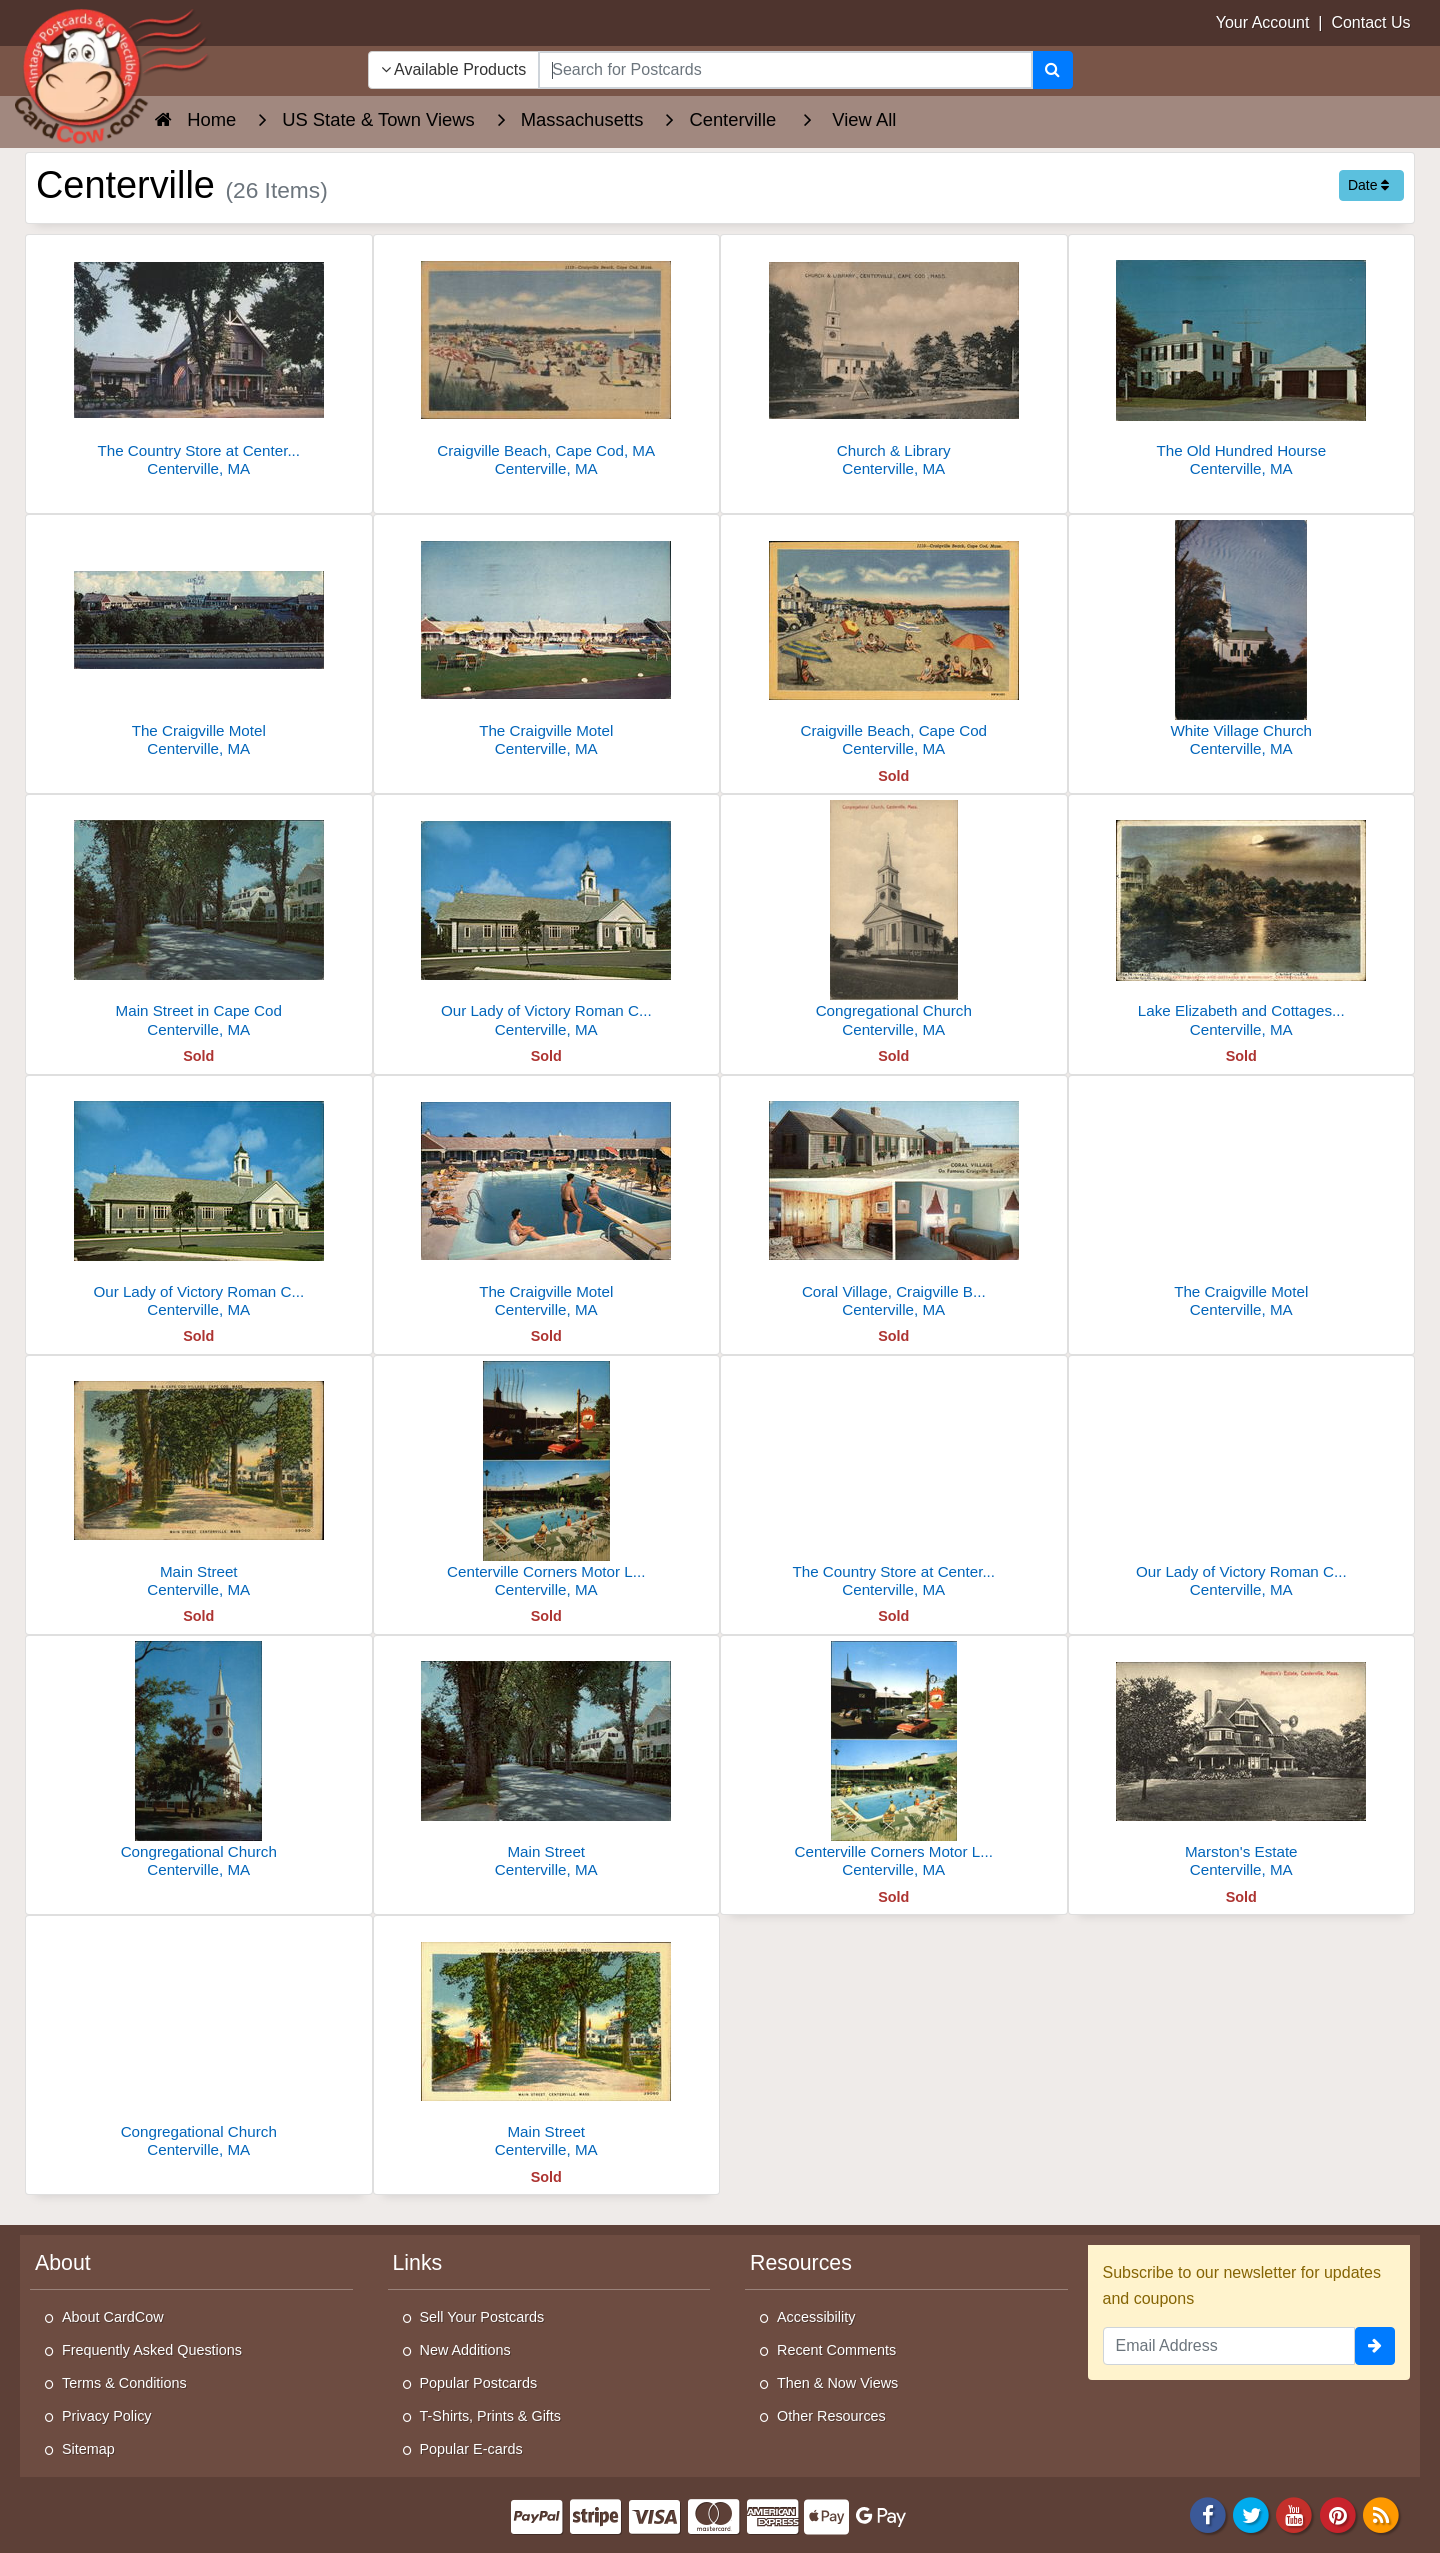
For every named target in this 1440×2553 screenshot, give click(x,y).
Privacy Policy (107, 2416)
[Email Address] (1229, 2346)
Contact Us (1370, 22)
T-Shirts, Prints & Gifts (491, 2416)
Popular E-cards (471, 2449)
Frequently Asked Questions (152, 2350)
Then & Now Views (837, 2383)
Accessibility (816, 2317)
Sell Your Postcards (482, 2317)
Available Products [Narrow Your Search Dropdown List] (454, 69)
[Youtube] (1295, 2514)
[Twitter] (1251, 2514)
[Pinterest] (1338, 2514)
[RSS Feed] (1381, 2514)
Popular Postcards (479, 2383)
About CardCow (113, 2317)
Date (1368, 185)
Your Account (1263, 22)
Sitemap (88, 2449)
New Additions (465, 2350)
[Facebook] (1208, 2514)
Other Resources (831, 2416)
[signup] (1375, 2346)
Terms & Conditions (124, 2383)
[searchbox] (785, 70)
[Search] (1052, 70)
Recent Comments (836, 2350)
